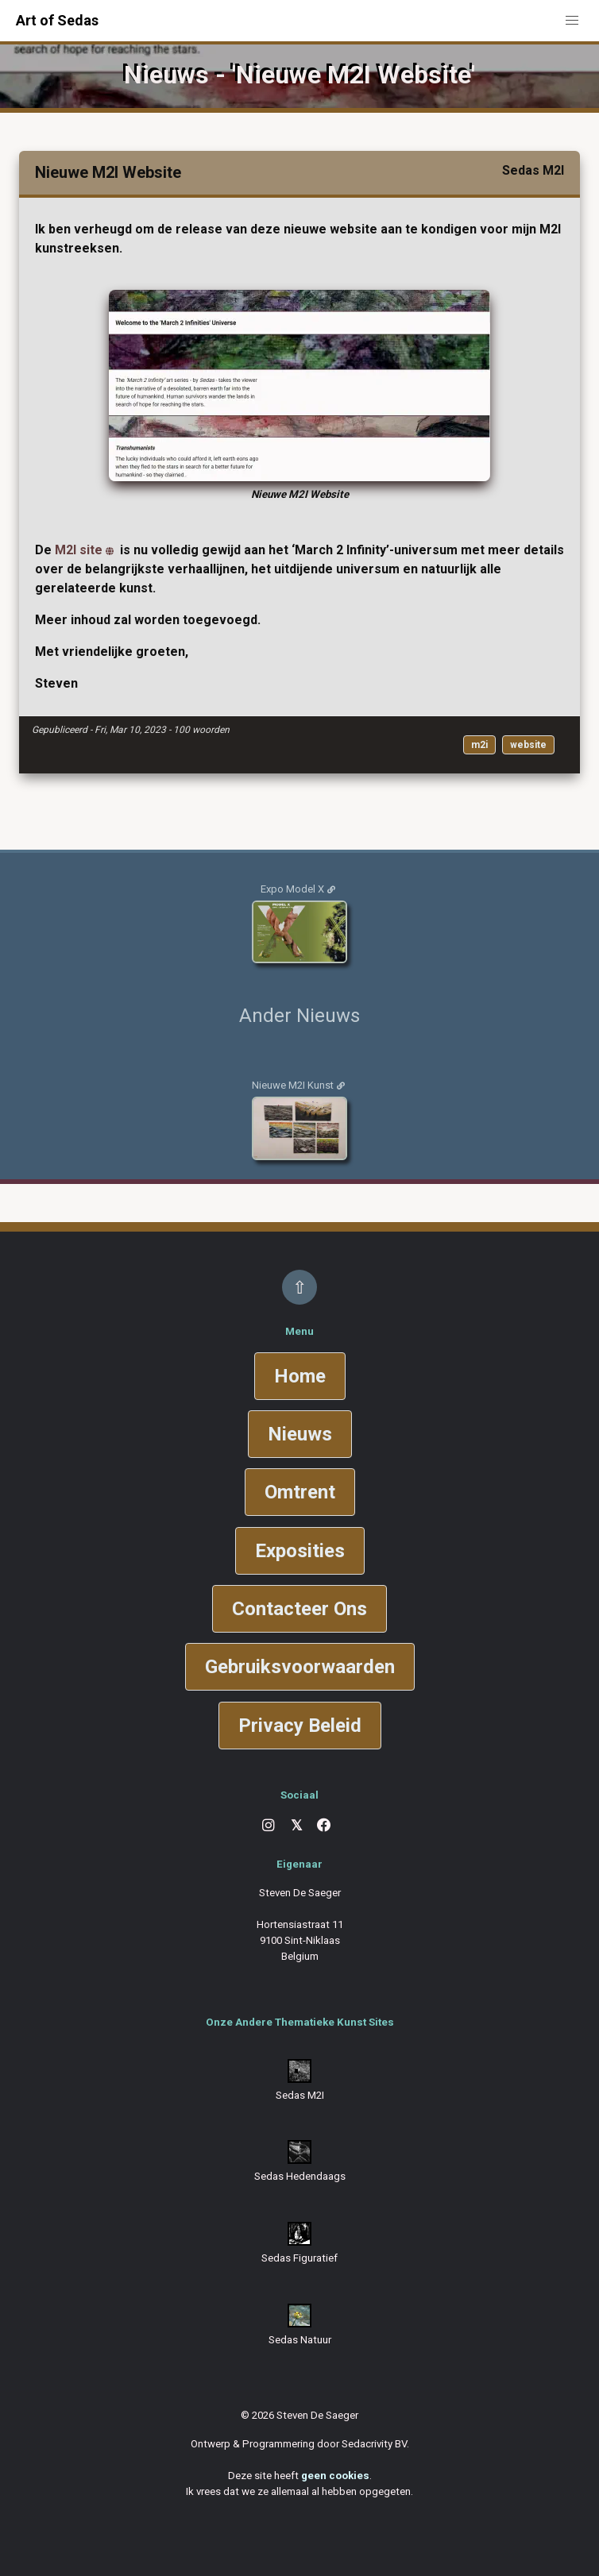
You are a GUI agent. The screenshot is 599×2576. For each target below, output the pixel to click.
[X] (296, 1826)
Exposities (300, 1551)
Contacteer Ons (299, 1609)
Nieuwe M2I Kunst (293, 1085)
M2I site (78, 549)
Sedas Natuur (300, 2340)
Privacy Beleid (299, 1725)
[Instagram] (268, 1825)
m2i (479, 744)
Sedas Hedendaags (300, 2176)
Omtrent (300, 1492)
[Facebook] (324, 1825)
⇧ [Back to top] (299, 1287)
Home (300, 1376)
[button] (572, 20)
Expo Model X (292, 889)
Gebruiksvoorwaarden (300, 1667)
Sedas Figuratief (299, 2258)
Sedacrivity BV (374, 2444)
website (528, 744)
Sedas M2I (300, 2095)
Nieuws (300, 1434)
